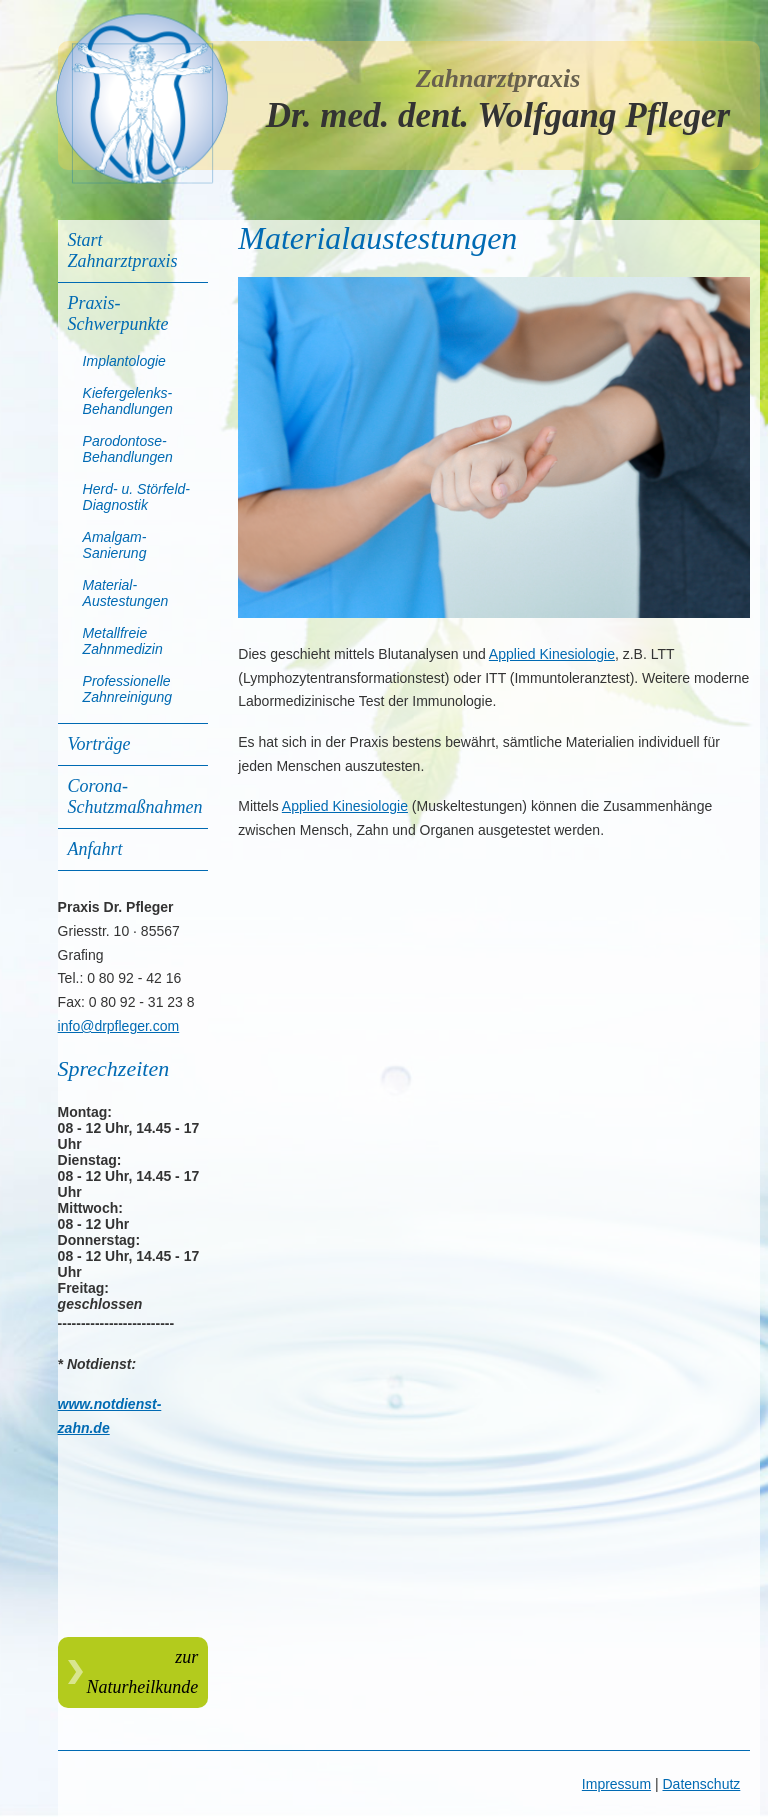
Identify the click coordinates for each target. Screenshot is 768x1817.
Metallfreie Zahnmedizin (123, 641)
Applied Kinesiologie (552, 654)
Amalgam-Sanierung (115, 545)
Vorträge (99, 744)
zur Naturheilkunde (143, 1672)
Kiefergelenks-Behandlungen (128, 401)
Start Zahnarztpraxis (123, 250)
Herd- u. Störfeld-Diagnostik (136, 497)
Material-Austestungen (126, 593)
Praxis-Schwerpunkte (118, 313)
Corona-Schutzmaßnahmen (135, 796)
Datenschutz (701, 1784)
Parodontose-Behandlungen (128, 449)
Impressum (616, 1784)
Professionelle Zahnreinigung (128, 689)
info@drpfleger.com (119, 1026)
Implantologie (124, 361)
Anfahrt (95, 849)
